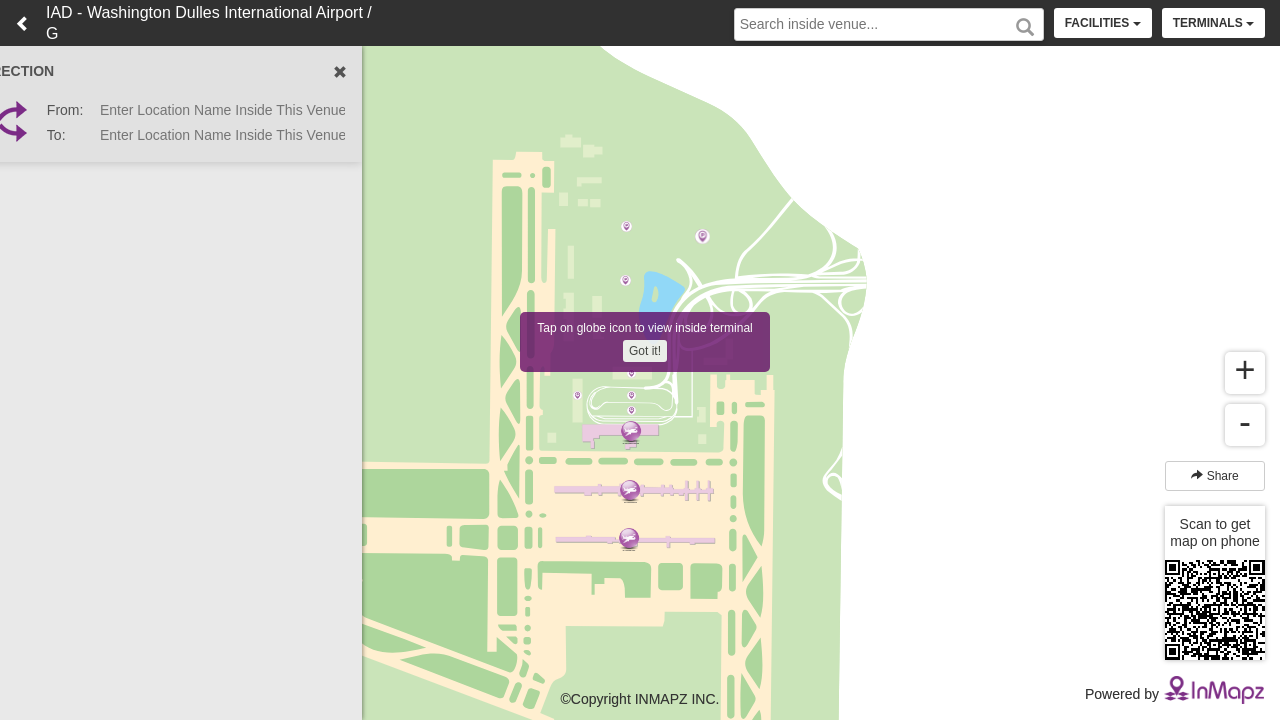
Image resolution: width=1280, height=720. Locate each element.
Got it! (645, 351)
